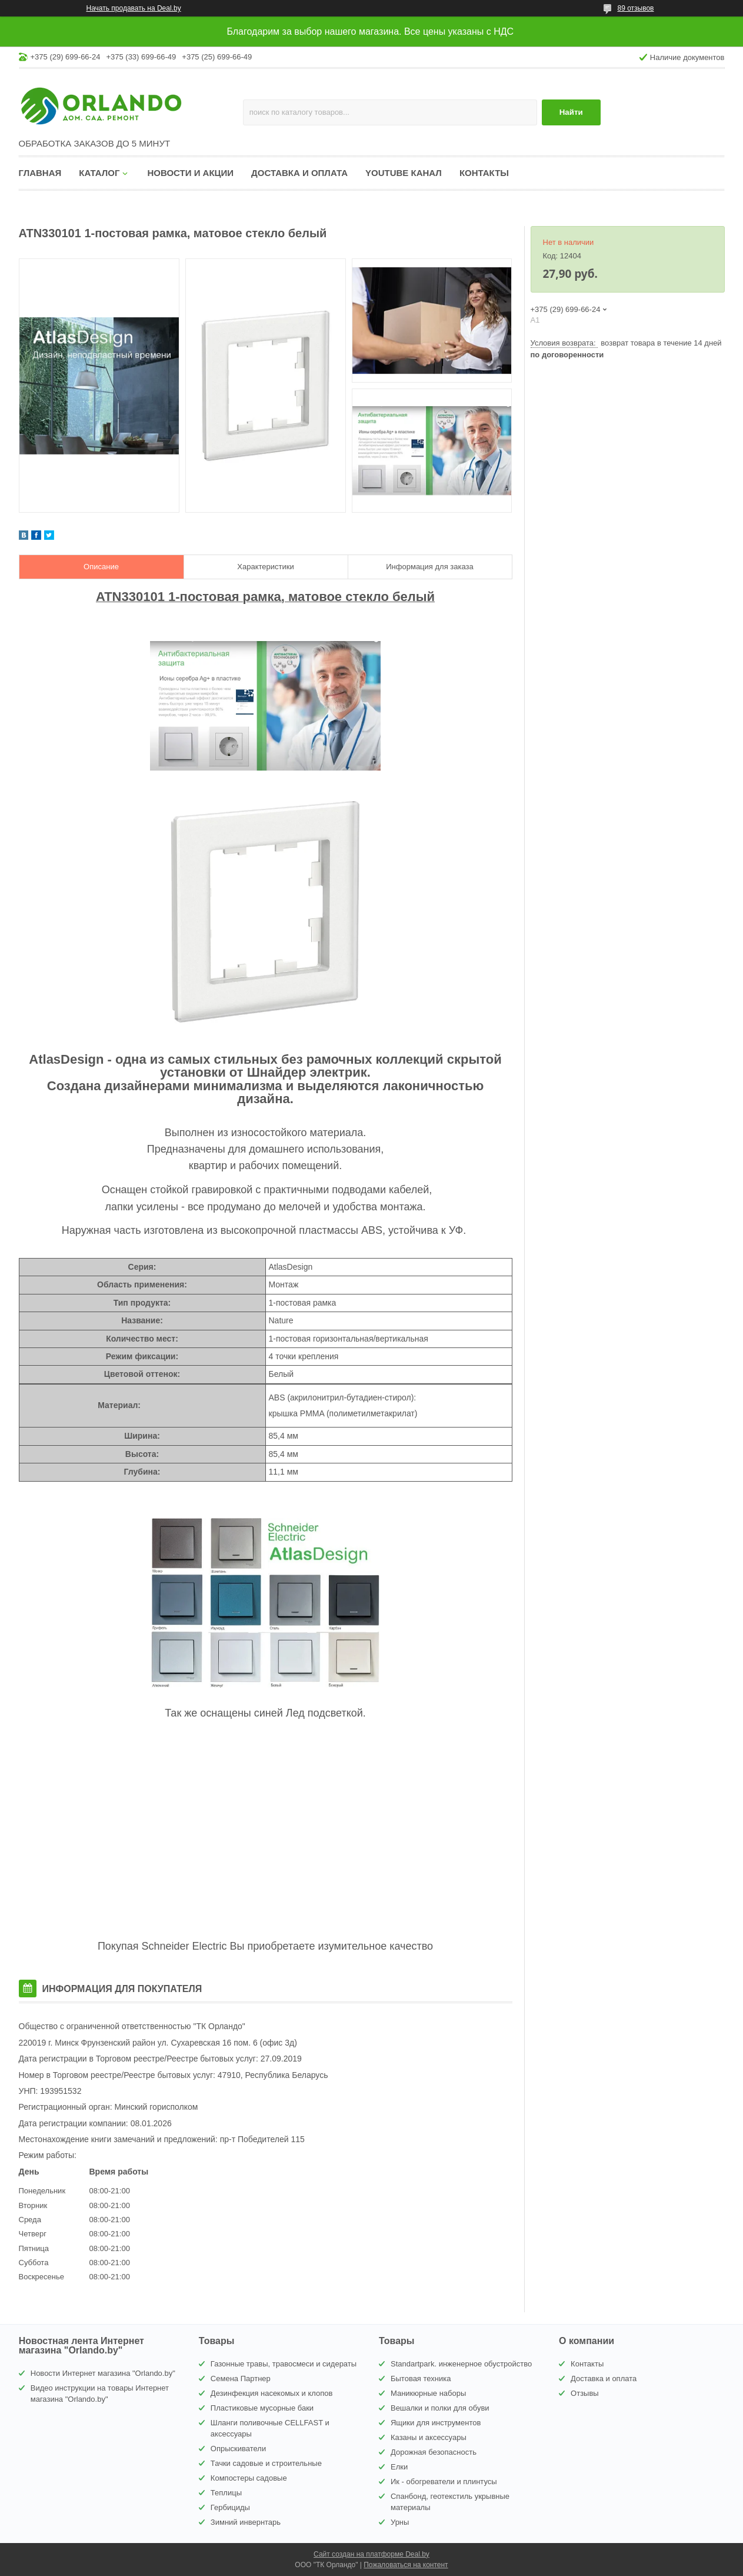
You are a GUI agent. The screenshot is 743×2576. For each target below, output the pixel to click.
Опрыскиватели (238, 2448)
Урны (400, 2522)
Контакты (484, 172)
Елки (399, 2466)
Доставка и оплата (299, 172)
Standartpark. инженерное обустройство (461, 2363)
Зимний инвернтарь (246, 2522)
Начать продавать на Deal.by (133, 8)
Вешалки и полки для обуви (440, 2408)
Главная (40, 172)
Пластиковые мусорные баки (262, 2408)
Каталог (99, 172)
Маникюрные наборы (428, 2393)
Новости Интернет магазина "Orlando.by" (103, 2373)
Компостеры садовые (249, 2478)
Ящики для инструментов (436, 2422)
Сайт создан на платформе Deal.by (371, 2554)
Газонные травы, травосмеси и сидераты (283, 2363)
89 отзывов (635, 8)
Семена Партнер (241, 2378)
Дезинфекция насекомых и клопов (272, 2393)
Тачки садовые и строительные (266, 2463)
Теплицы (226, 2492)
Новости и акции (190, 172)
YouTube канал (403, 172)
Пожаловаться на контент (406, 2565)
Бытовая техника (421, 2378)
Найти (571, 112)
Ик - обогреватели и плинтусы (444, 2481)
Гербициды (230, 2507)
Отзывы (585, 2393)
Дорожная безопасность (434, 2452)
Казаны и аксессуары (429, 2437)
